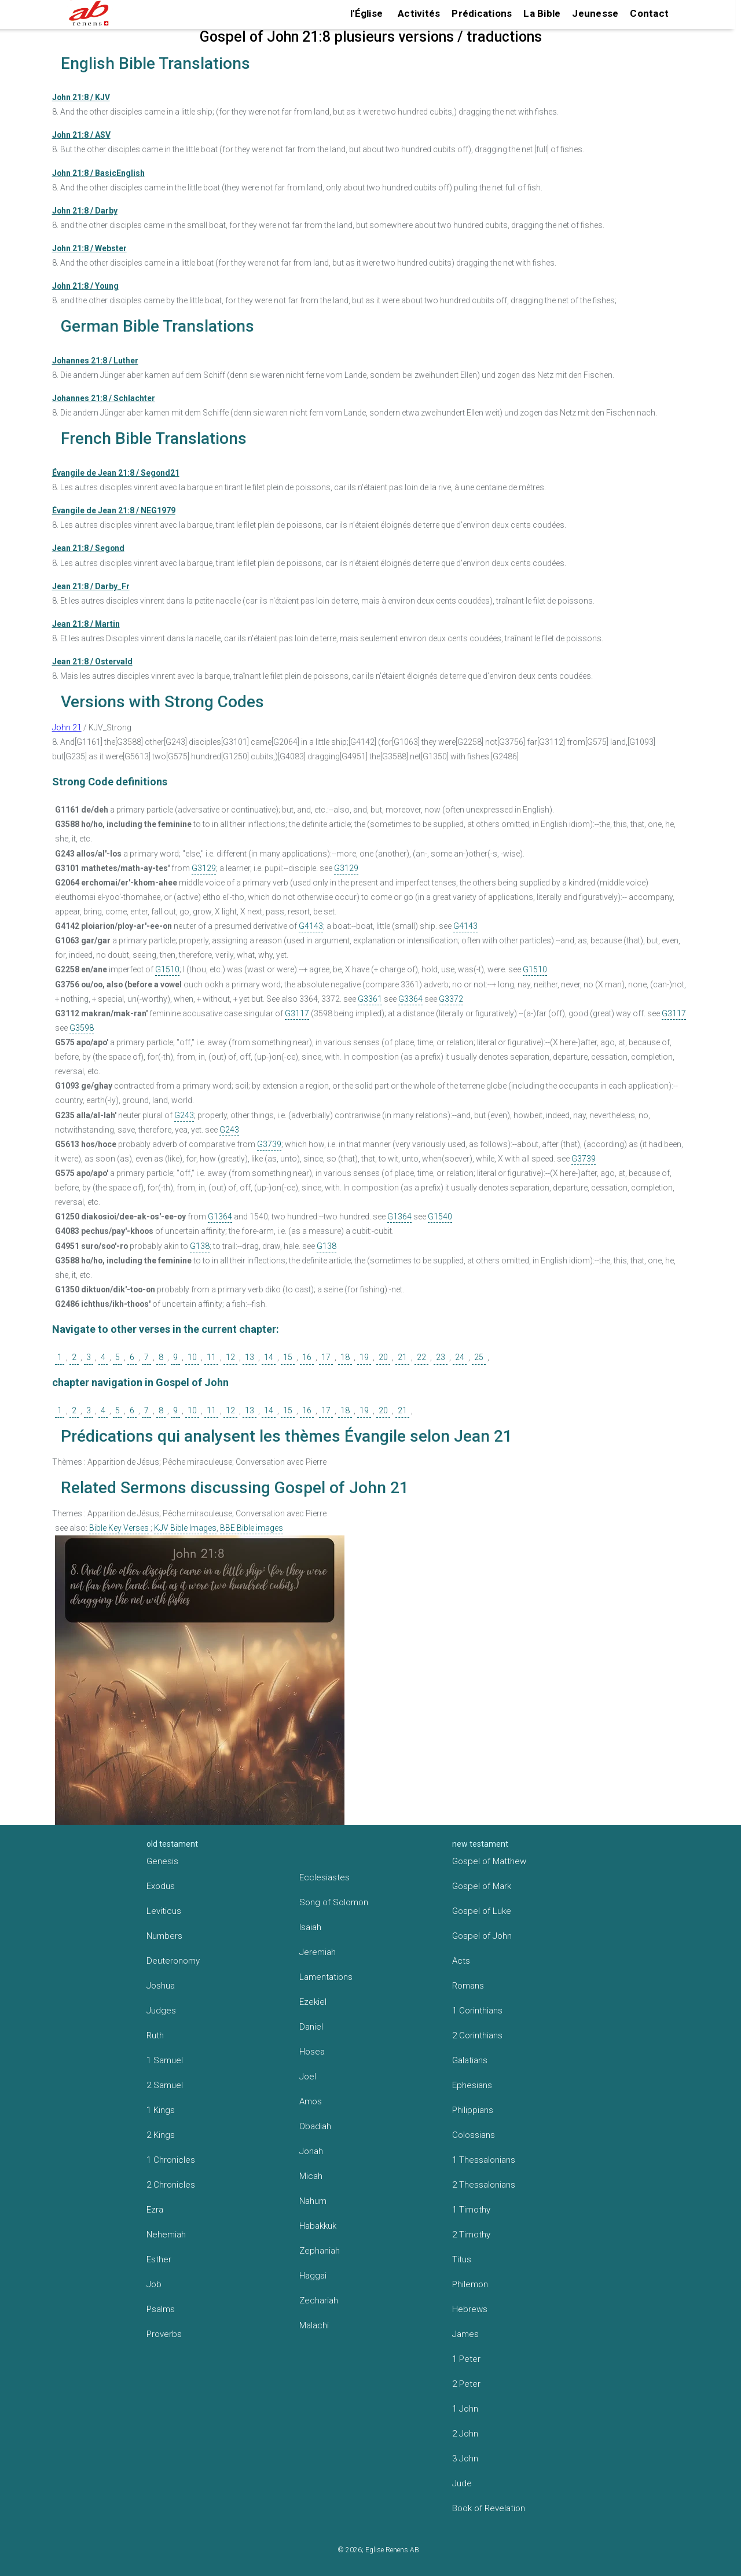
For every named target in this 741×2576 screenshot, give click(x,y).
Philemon (470, 2284)
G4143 (311, 926)
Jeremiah (317, 1952)
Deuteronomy (173, 1961)
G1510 (167, 969)
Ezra (154, 2209)
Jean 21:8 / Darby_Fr (91, 586)
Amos (310, 2101)
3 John (465, 2458)
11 (211, 1357)
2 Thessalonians (483, 2185)
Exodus (160, 1886)
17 (326, 1357)
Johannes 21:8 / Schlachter (103, 398)
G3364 (410, 999)
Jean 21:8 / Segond (88, 548)
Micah (310, 2176)
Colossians (473, 2135)
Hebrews (469, 2309)
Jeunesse (595, 13)
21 (402, 1357)
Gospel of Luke (481, 1911)
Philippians (472, 2110)
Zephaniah (319, 2251)
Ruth (155, 2035)
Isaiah (310, 1927)
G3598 (81, 1027)
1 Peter (466, 2359)
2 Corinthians (477, 2035)
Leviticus (163, 1911)
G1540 (440, 1216)
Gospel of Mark (481, 1886)
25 (478, 1357)
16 (306, 1357)
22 (421, 1357)
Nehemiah (166, 2234)
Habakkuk (317, 2226)
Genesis (162, 1861)
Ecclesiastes (324, 1877)
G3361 (370, 999)
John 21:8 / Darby (85, 210)
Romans (468, 1985)
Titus (461, 2259)
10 (192, 1357)
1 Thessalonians (483, 2160)
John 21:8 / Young (85, 286)
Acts (461, 1961)
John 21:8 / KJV (81, 97)
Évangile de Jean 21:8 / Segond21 (115, 472)
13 (249, 1357)
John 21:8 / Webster (89, 248)
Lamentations (326, 1977)
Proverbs (164, 2334)
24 (459, 1357)
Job (154, 2284)
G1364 (220, 1216)
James (465, 2334)
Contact (649, 13)
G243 (184, 1115)
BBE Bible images (251, 1528)
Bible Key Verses (119, 1528)
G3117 (297, 1013)
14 (268, 1357)
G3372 (451, 999)
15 (287, 1357)
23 (440, 1357)
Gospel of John (482, 1936)
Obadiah (315, 2126)
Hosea (312, 2051)
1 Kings (160, 2110)
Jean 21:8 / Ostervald (92, 661)
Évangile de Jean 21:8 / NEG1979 (113, 510)
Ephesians (472, 2085)
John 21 (67, 727)
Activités (419, 13)
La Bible (541, 13)
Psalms (160, 2309)
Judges (161, 2010)
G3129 (204, 868)
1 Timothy (471, 2209)
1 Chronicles (170, 2160)
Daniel (311, 2027)
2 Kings (160, 2135)
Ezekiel (313, 2002)
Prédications (482, 13)
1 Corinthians (477, 2010)
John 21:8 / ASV (81, 134)
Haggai (313, 2275)
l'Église (366, 13)
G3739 (269, 1144)
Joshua (160, 1985)
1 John (465, 2409)
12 (230, 1357)
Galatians (469, 2060)
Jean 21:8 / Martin (86, 624)
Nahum (313, 2201)
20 (383, 1357)
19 (364, 1357)
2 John (465, 2433)
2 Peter (466, 2384)
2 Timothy (471, 2234)
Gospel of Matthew (489, 1861)
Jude (462, 2483)
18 (345, 1357)
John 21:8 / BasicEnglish (98, 173)
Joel (307, 2076)
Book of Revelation (488, 2508)
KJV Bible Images (185, 1528)
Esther (158, 2259)
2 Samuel (164, 2085)
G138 (200, 1246)
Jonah (311, 2151)
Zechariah (318, 2300)
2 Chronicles (170, 2185)
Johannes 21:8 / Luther (95, 360)
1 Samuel (164, 2060)
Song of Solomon (333, 1902)
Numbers (164, 1936)
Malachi (314, 2325)
